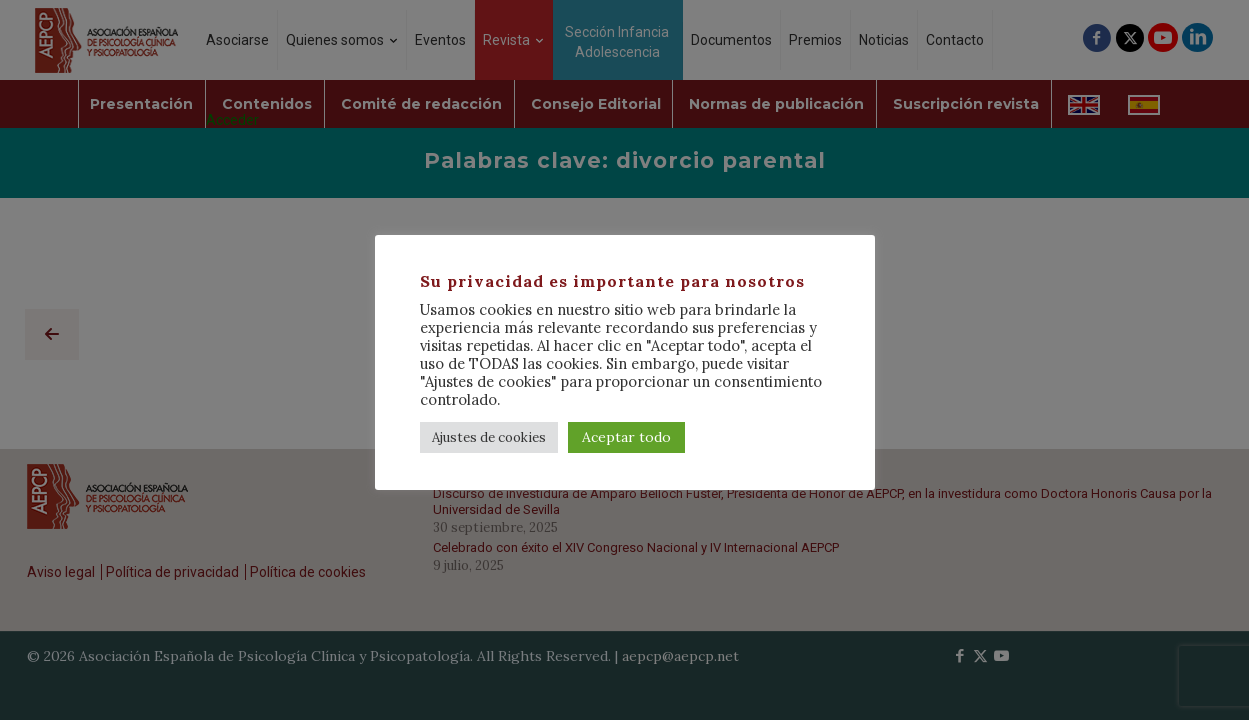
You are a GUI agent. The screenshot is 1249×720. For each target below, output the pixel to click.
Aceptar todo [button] (626, 437)
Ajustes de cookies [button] (489, 437)
